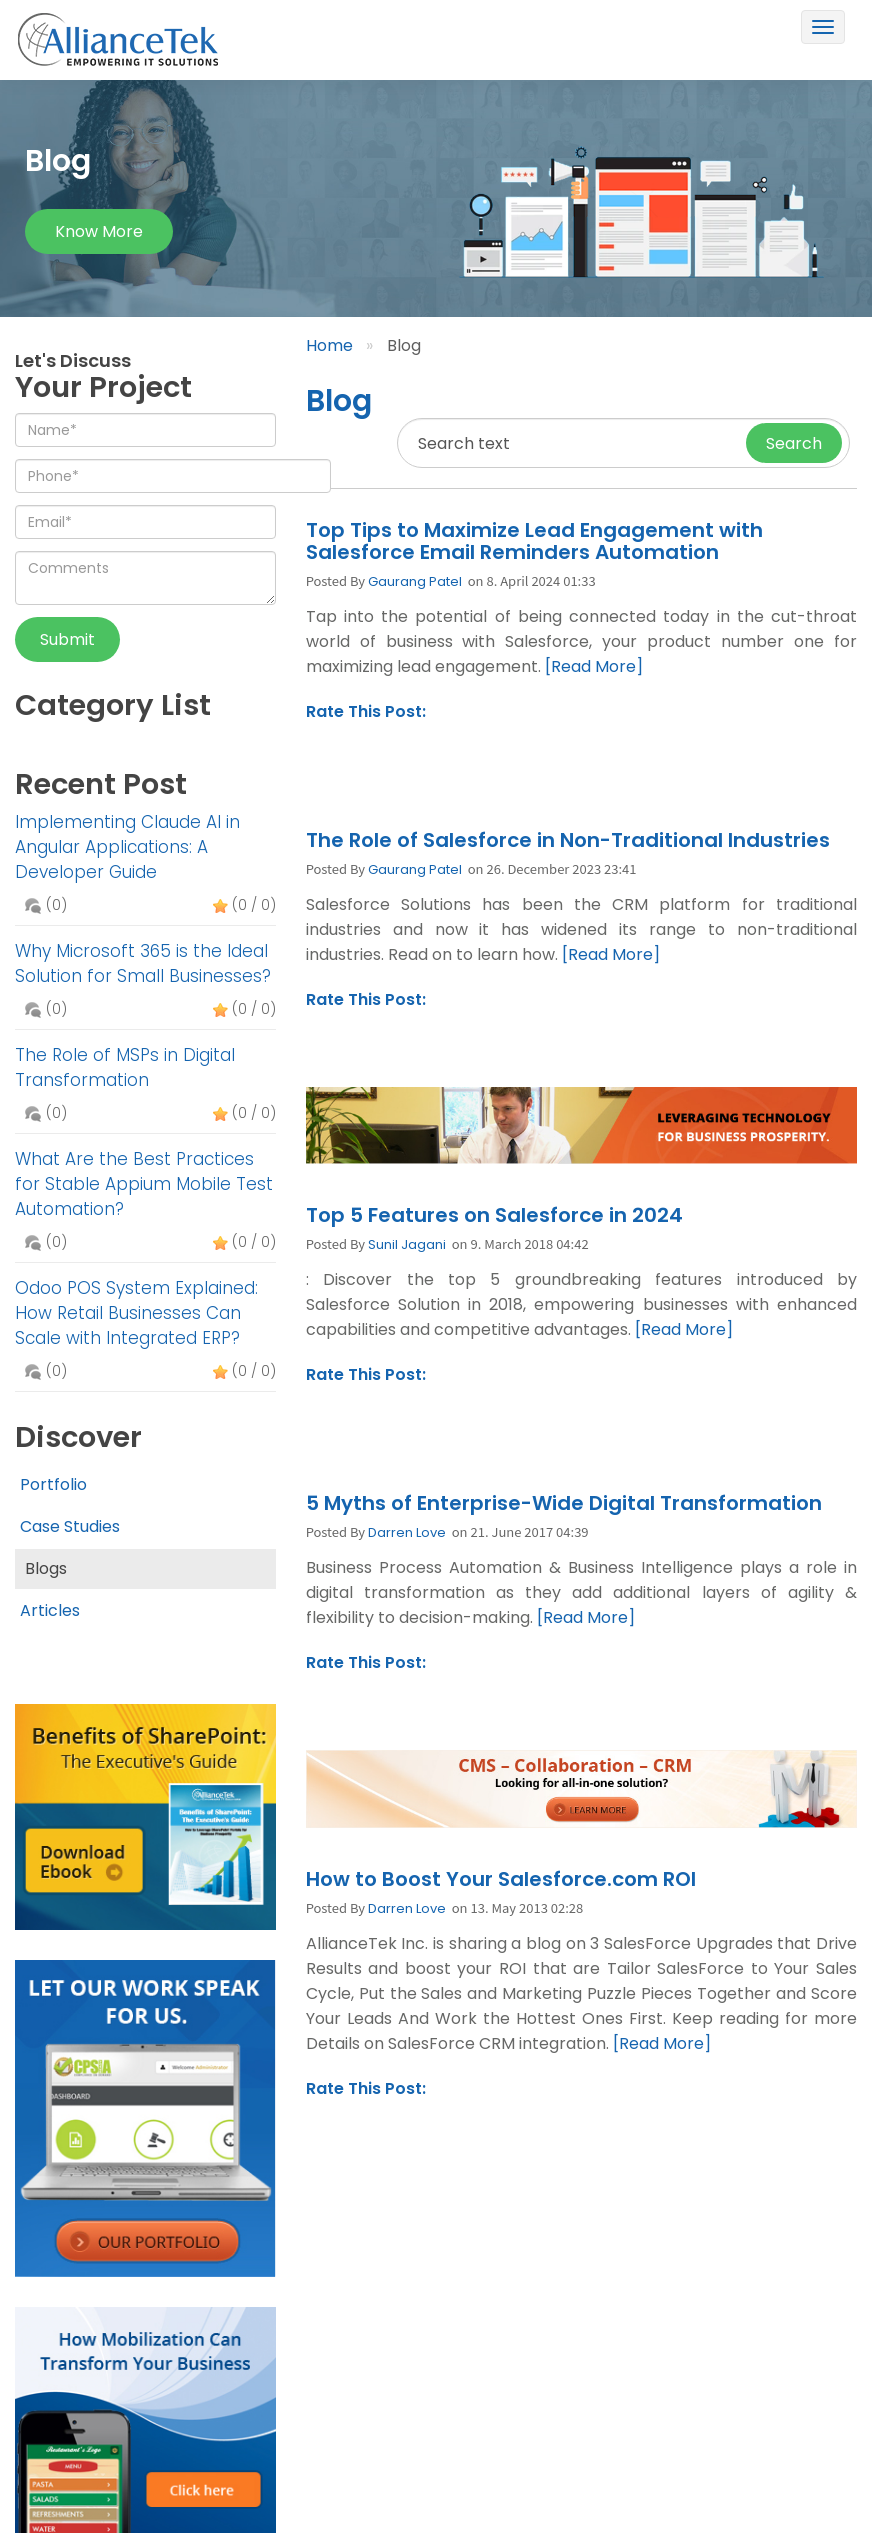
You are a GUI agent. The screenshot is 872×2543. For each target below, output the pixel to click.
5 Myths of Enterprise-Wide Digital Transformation (564, 1503)
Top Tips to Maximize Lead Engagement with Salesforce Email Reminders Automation (534, 541)
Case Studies (70, 1526)
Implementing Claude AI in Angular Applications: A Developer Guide (127, 847)
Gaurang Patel (415, 581)
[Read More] (594, 666)
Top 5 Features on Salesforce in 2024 (494, 1215)
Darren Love (407, 1532)
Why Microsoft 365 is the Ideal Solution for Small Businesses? (143, 963)
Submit (67, 639)
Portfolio (53, 1484)
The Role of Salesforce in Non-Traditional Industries (568, 840)
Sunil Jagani (407, 1244)
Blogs (46, 1568)
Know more (99, 231)
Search (794, 443)
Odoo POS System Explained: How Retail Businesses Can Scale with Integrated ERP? (136, 1313)
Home (329, 345)
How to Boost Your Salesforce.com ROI (501, 1879)
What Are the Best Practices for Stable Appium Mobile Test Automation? (144, 1184)
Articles (50, 1610)
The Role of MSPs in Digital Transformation (125, 1067)
